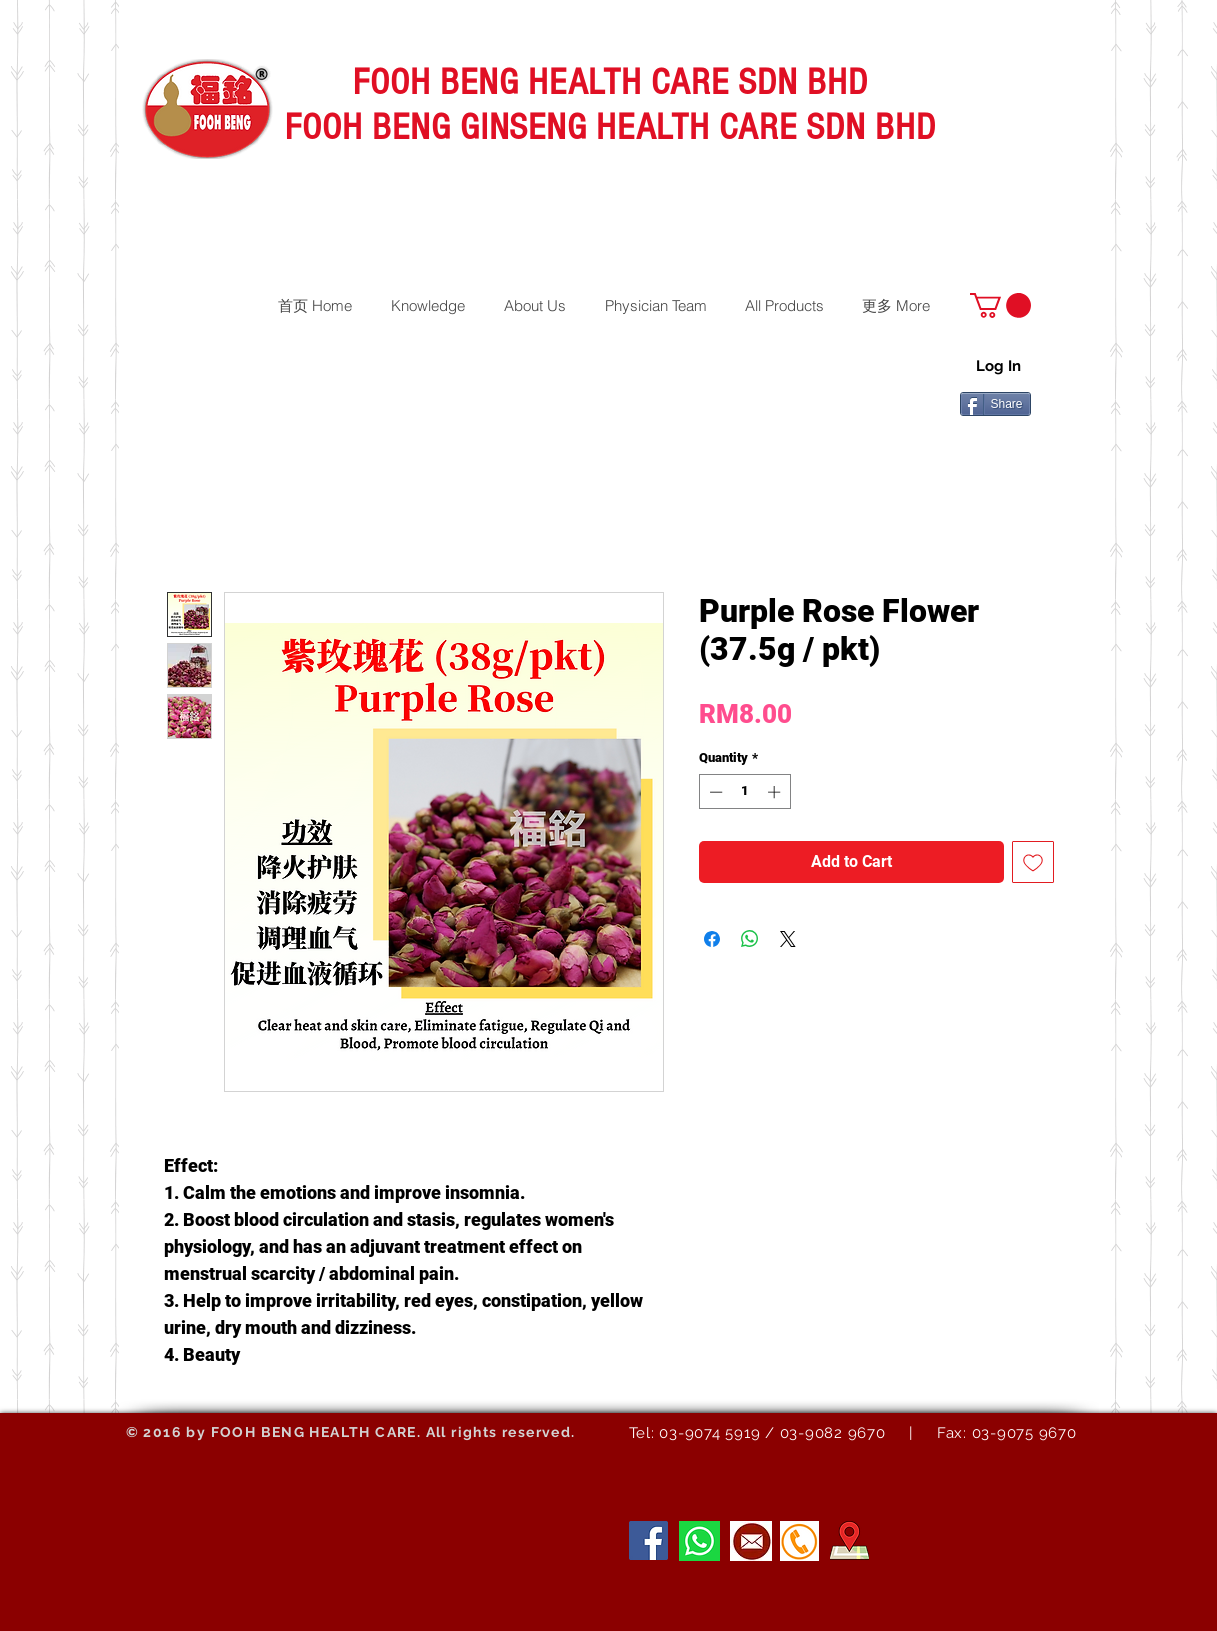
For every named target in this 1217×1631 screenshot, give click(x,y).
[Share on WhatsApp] (750, 939)
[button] (1000, 305)
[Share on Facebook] (712, 939)
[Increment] (776, 792)
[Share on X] (788, 939)
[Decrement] (714, 792)
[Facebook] (648, 1540)
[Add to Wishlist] (1033, 862)
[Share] (995, 404)
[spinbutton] (744, 792)
